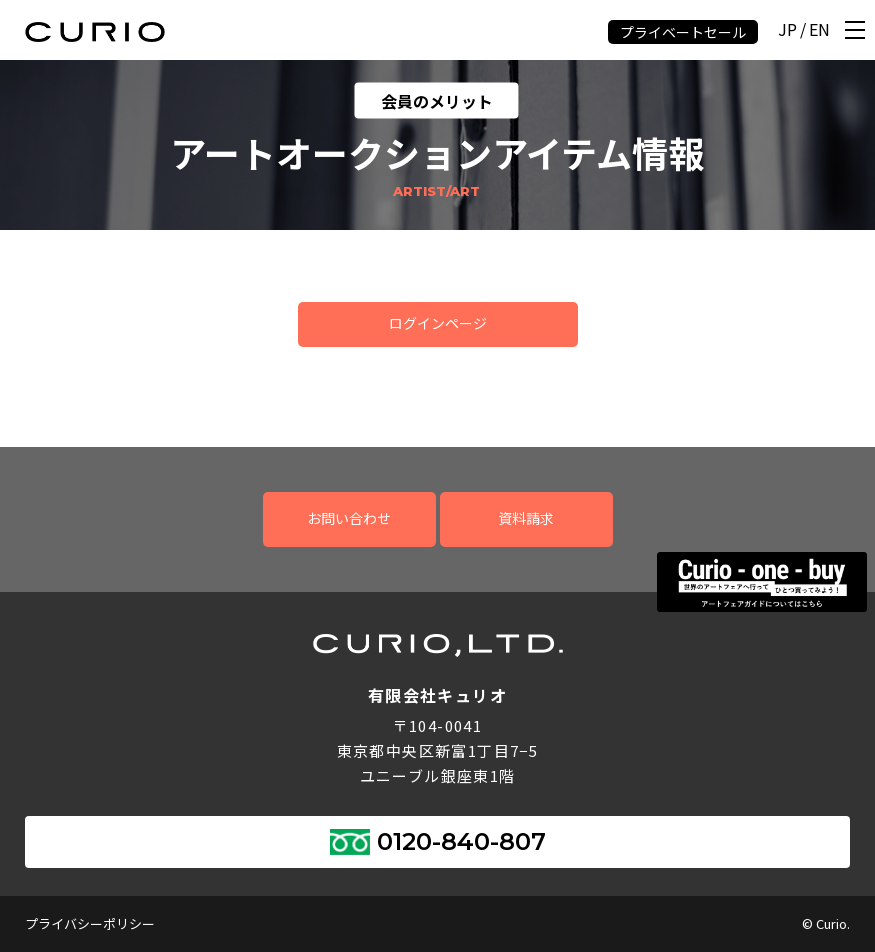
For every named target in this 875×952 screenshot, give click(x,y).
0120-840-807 (461, 841)
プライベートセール (683, 32)
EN (819, 30)
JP (787, 30)
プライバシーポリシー (90, 923)
